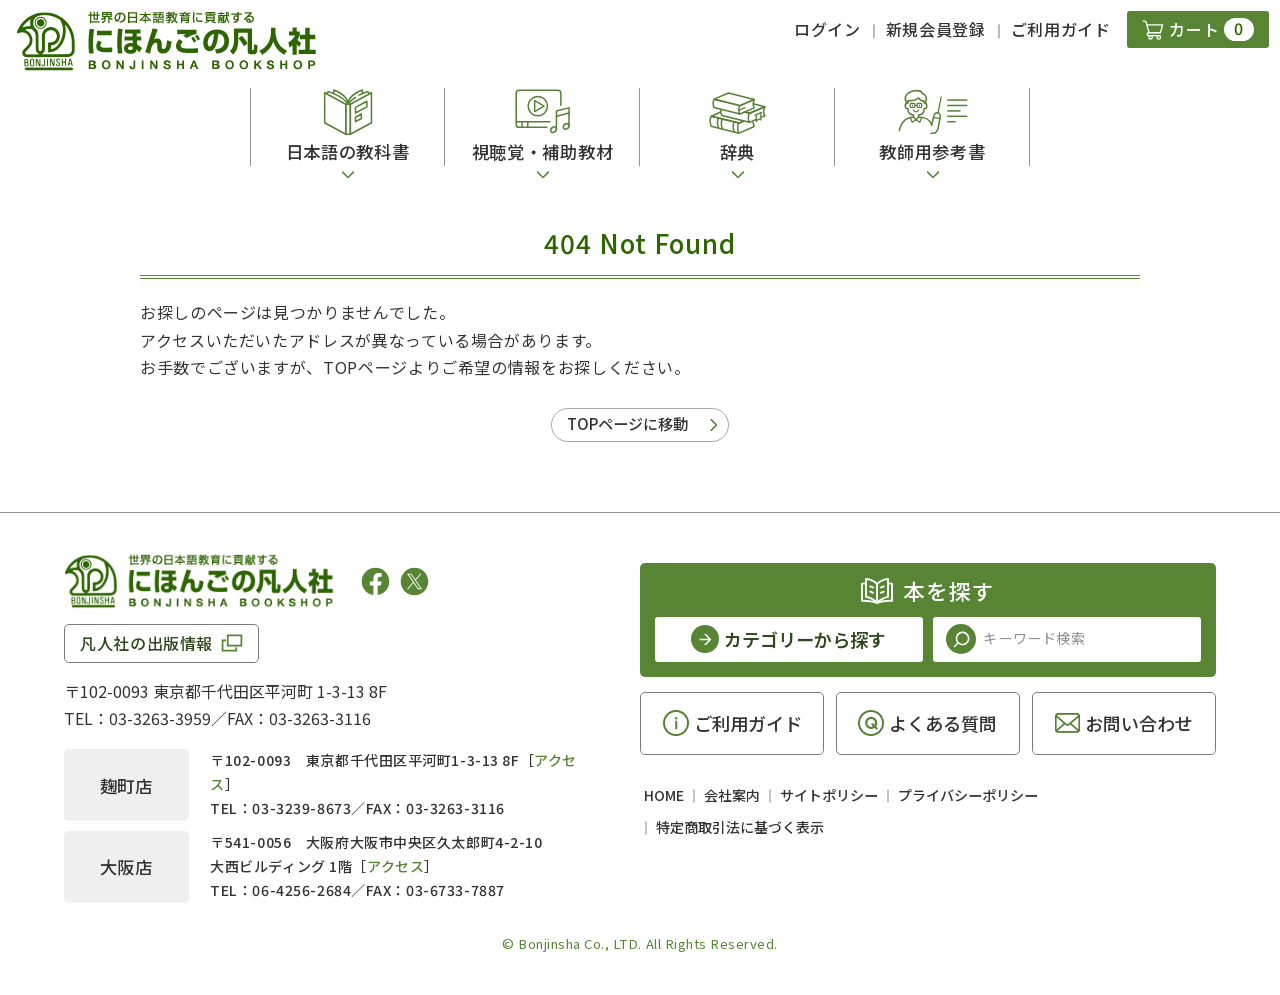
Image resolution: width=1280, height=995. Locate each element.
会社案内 (732, 795)
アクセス (395, 866)
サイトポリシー (829, 795)
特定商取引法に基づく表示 (740, 827)
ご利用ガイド (1061, 29)
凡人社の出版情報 (146, 643)
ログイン (827, 29)
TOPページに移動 (627, 423)
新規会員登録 (936, 29)
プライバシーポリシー (968, 795)
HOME (664, 795)
